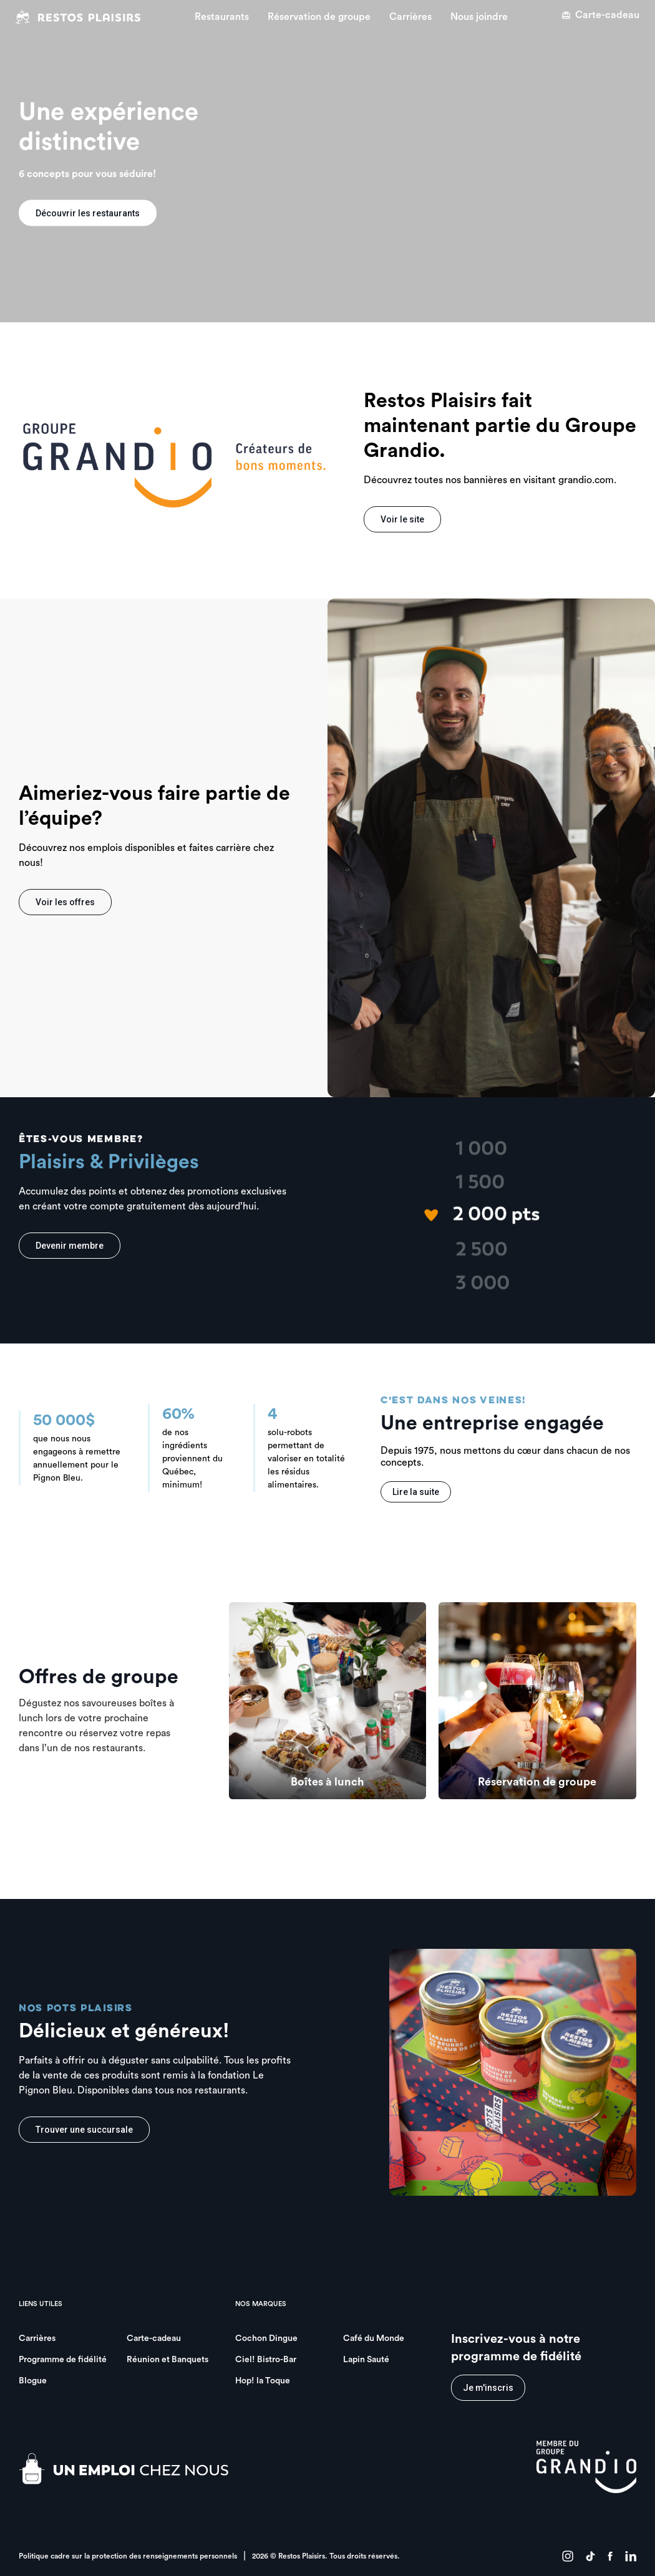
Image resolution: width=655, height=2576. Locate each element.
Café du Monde (373, 2338)
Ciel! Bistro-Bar (265, 2359)
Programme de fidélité (63, 2359)
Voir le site (402, 519)
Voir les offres (65, 902)
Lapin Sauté (366, 2359)
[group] (328, 1700)
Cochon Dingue (266, 2338)
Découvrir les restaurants (88, 213)
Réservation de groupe (319, 17)
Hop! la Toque (262, 2381)
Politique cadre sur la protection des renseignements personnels (128, 2556)
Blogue (33, 2381)
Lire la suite (415, 1492)
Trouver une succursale (84, 2130)
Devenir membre (70, 1246)
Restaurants (222, 17)
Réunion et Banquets (167, 2359)
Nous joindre (479, 17)
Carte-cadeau (600, 15)
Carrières (410, 17)
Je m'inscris (488, 2388)
